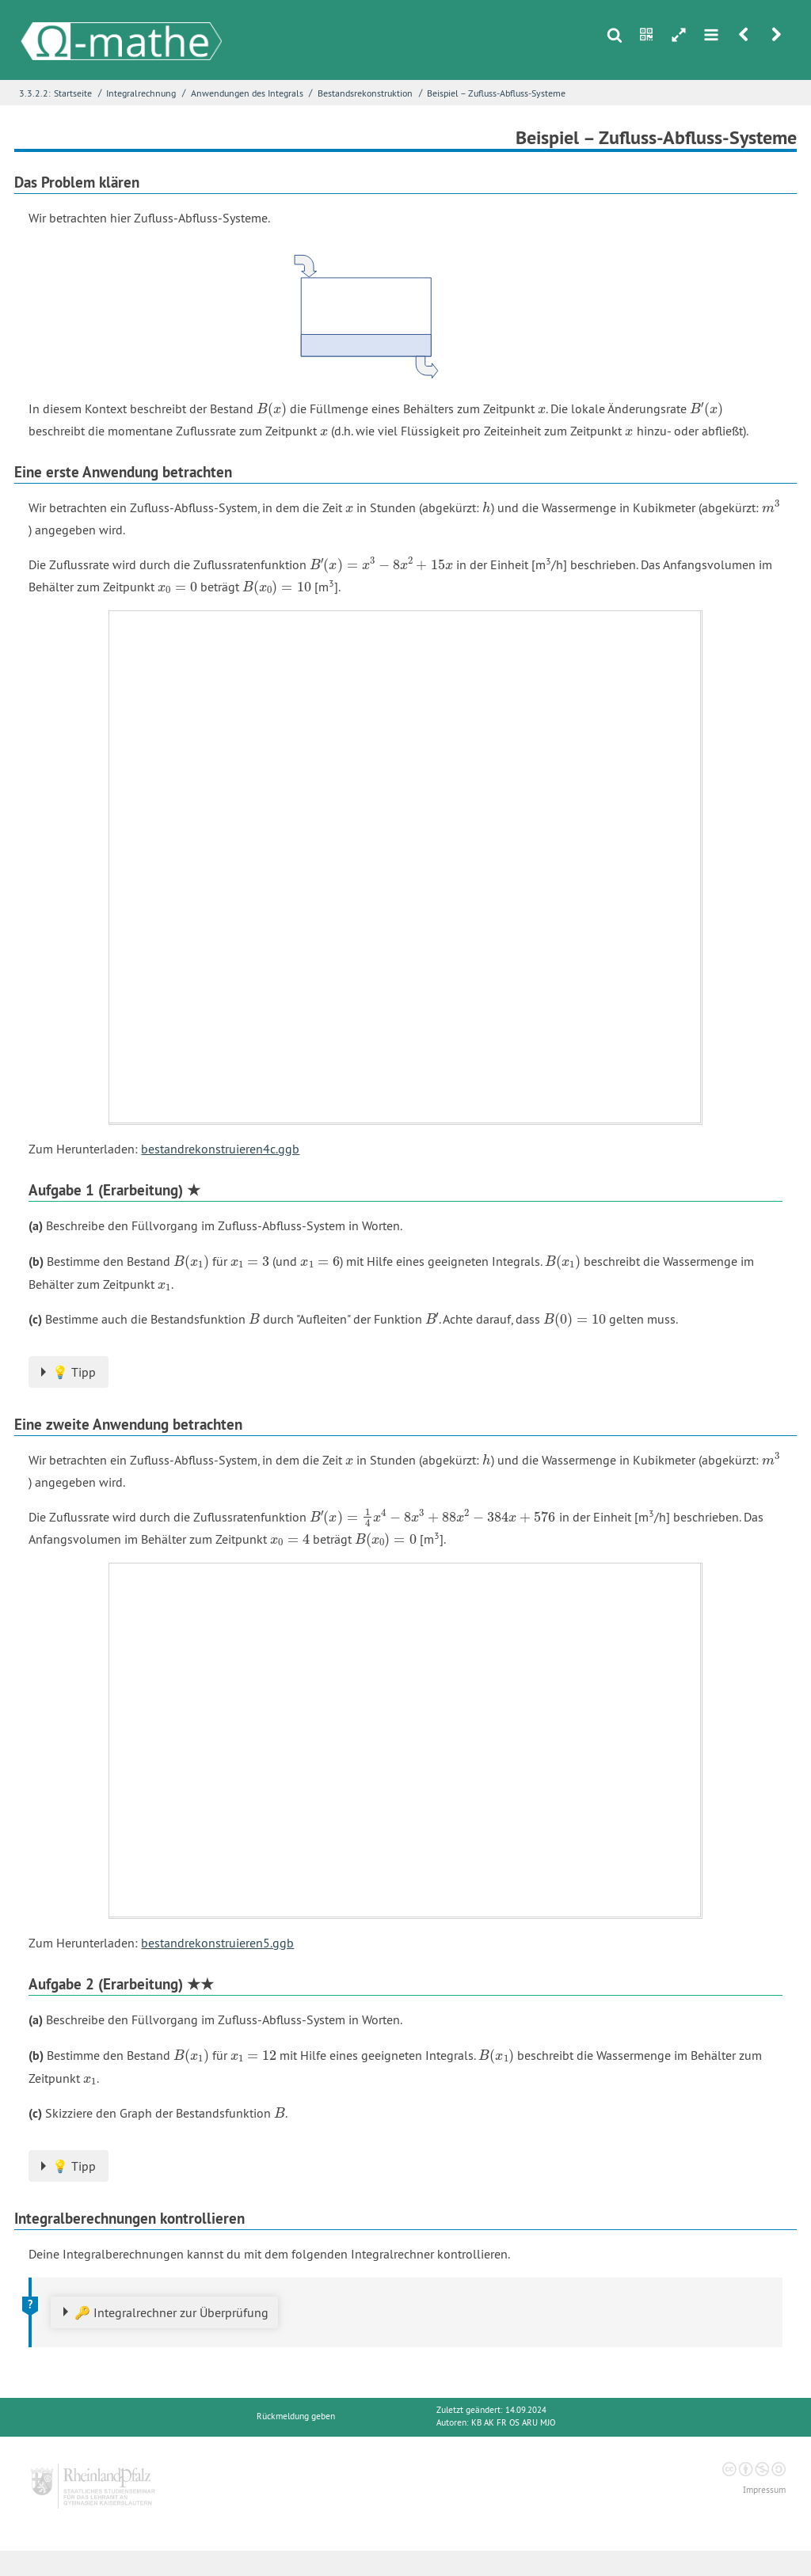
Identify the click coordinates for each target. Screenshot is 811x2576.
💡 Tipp (74, 1372)
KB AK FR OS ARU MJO (513, 2423)
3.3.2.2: (35, 93)
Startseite (73, 93)
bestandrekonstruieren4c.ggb (220, 1149)
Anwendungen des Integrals (247, 93)
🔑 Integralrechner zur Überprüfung (171, 2312)
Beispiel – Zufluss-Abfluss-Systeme (496, 93)
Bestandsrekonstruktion (365, 93)
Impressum (764, 2490)
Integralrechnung (141, 93)
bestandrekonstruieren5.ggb (217, 1943)
